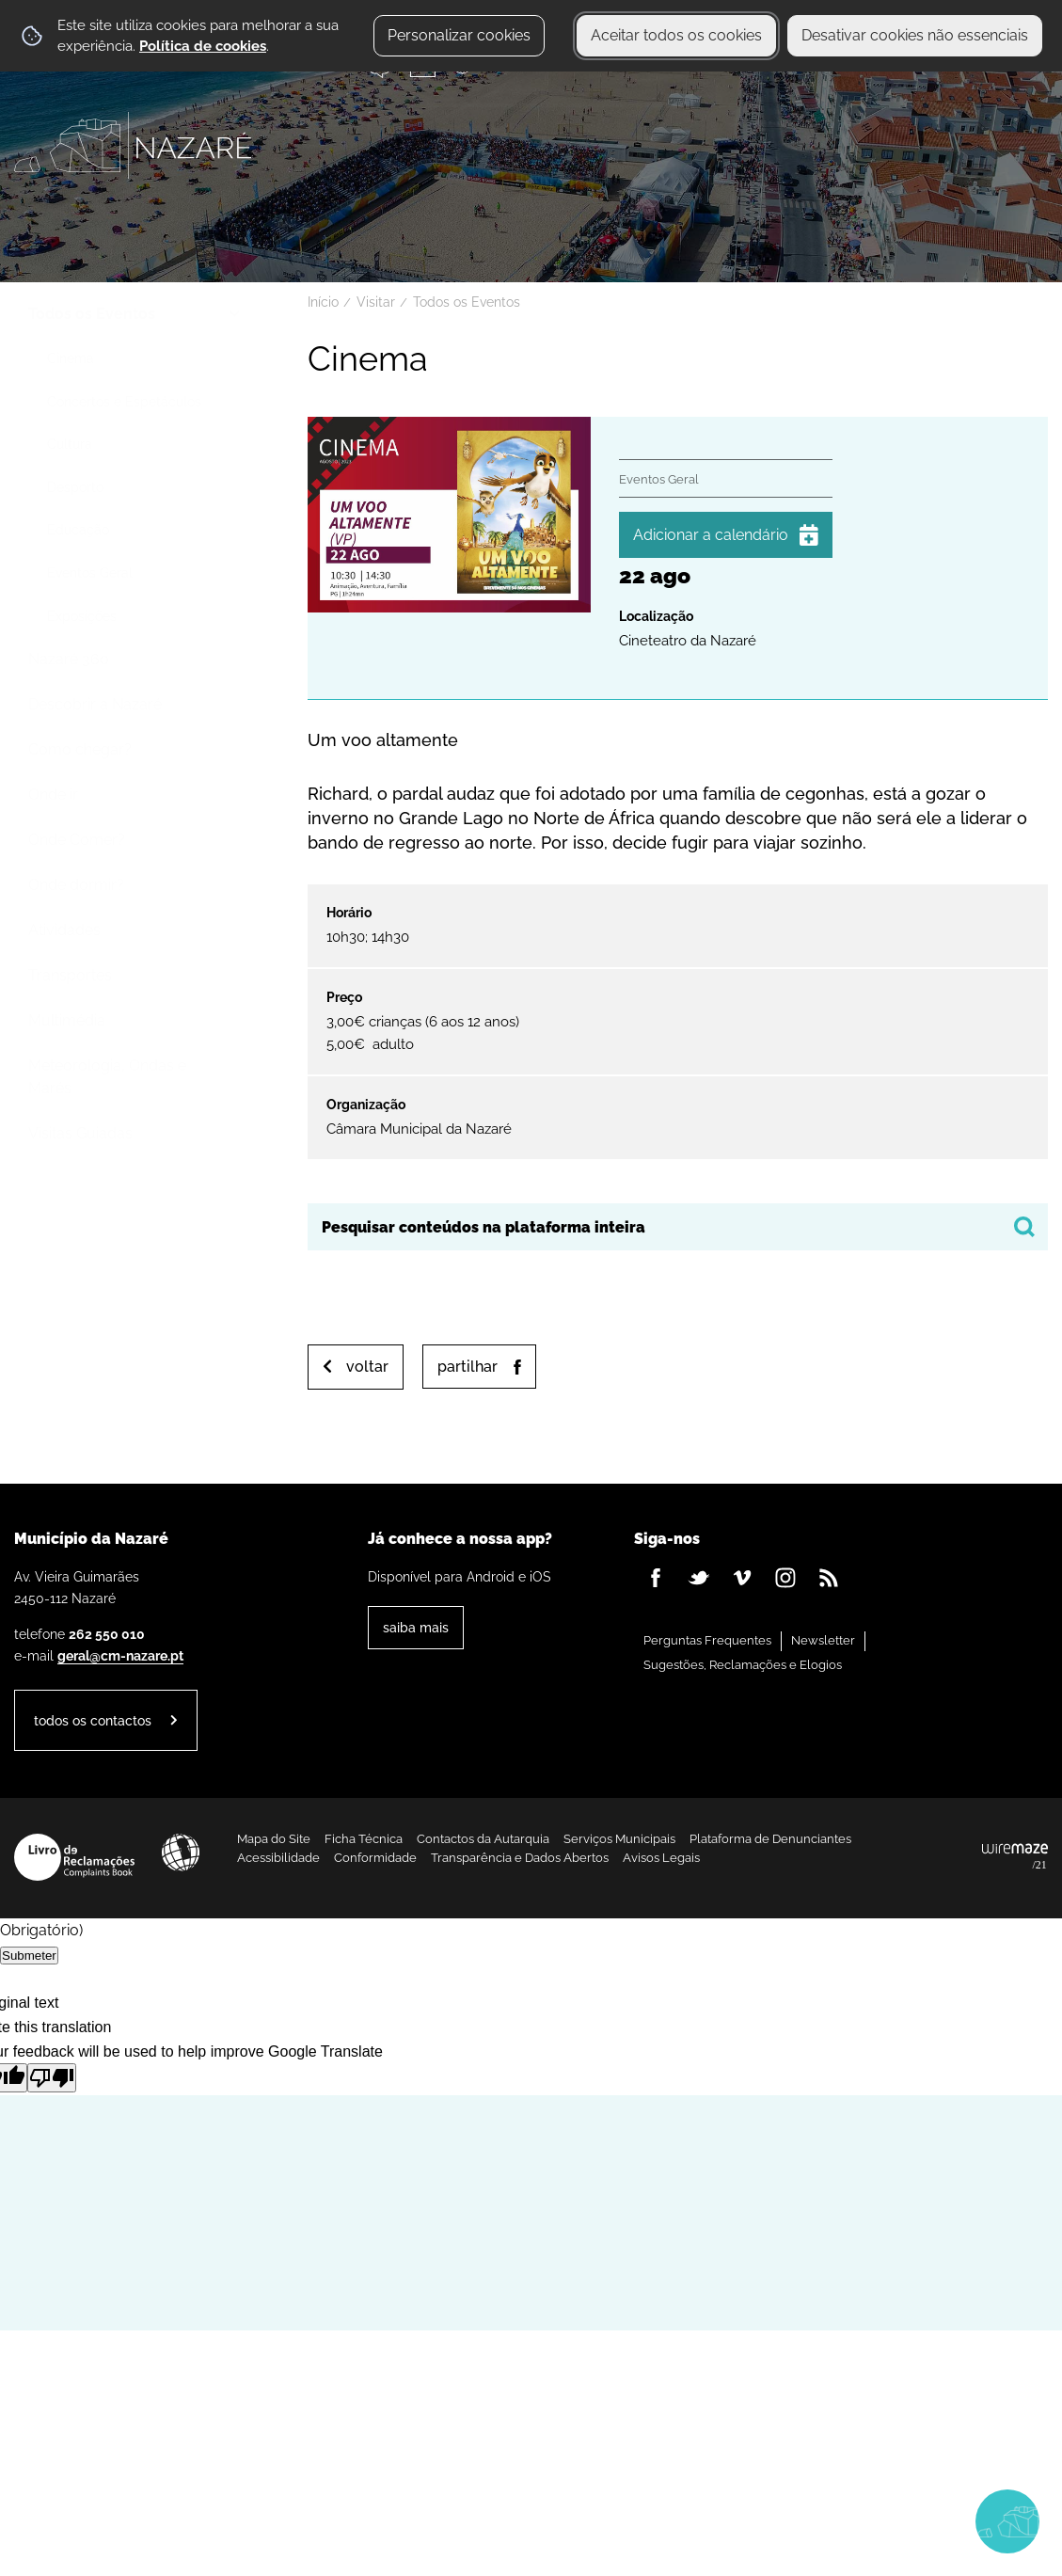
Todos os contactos (92, 1720)
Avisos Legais (661, 1858)
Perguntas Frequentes (707, 1640)
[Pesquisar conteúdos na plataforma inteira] (1024, 1226)
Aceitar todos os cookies (676, 35)
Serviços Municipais (619, 1839)
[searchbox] (678, 1226)
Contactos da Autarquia (483, 1839)
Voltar (367, 1366)
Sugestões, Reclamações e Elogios (742, 1665)
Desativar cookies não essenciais (914, 35)
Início (323, 302)
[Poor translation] (51, 2077)
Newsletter (823, 1640)
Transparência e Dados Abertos (520, 1858)
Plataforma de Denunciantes (770, 1839)
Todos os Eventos (466, 302)
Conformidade (375, 1858)
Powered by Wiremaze (1015, 1857)
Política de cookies (202, 46)
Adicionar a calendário (710, 535)
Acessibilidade (180, 1852)
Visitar (376, 302)
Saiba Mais (416, 1627)
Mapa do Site (273, 1839)
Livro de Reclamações (74, 1857)
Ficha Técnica (364, 1839)
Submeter (29, 1955)
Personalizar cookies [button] (459, 35)
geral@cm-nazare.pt (120, 1655)
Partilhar (467, 1366)
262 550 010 (107, 1634)
